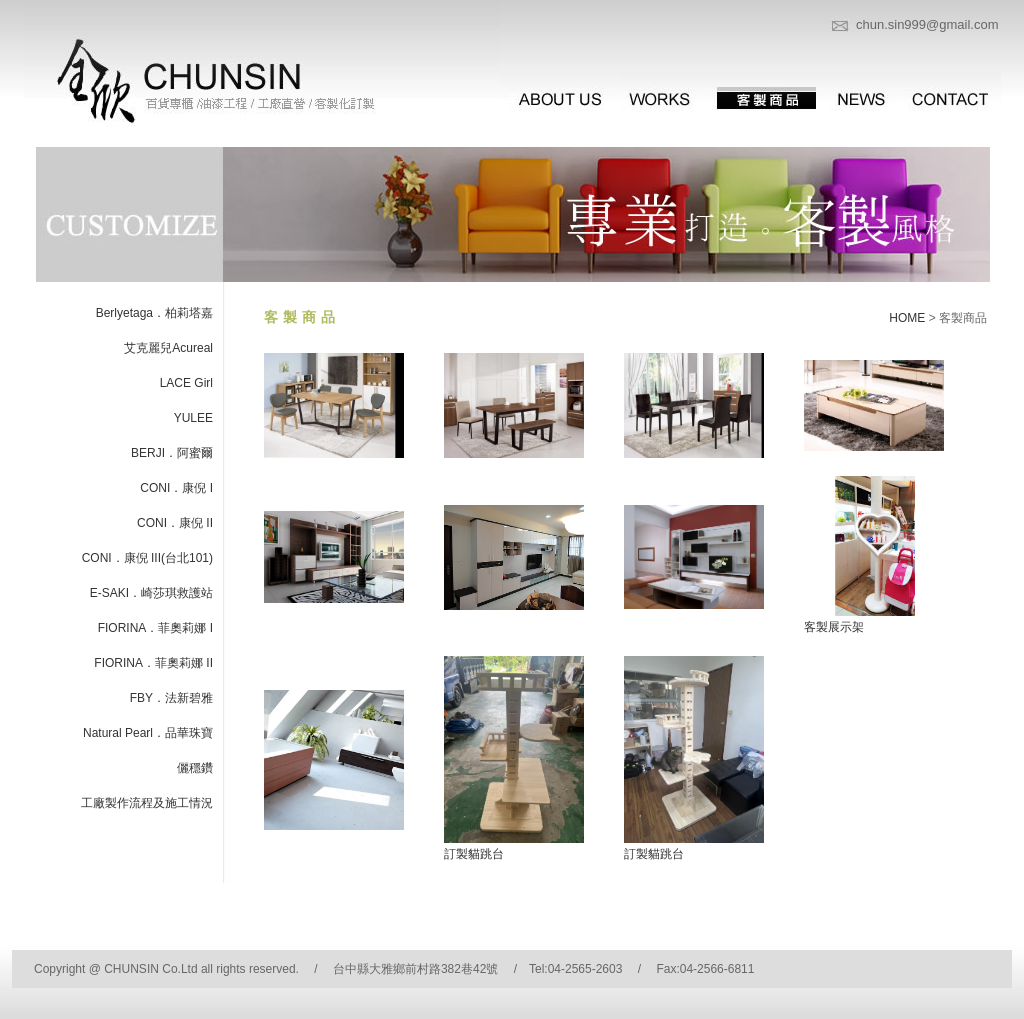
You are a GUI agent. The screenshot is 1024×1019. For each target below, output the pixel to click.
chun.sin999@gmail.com (927, 24)
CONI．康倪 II (175, 523)
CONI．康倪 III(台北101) (147, 558)
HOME (907, 318)
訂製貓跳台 (474, 854)
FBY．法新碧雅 (171, 698)
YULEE (193, 418)
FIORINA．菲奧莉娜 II (153, 663)
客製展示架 (834, 627)
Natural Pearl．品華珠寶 (148, 733)
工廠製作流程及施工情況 (147, 803)
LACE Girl (186, 383)
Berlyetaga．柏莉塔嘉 (154, 313)
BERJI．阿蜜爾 (172, 453)
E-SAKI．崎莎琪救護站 (151, 593)
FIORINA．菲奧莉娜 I (155, 628)
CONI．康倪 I (176, 488)
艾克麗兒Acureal (168, 348)
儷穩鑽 (195, 768)
